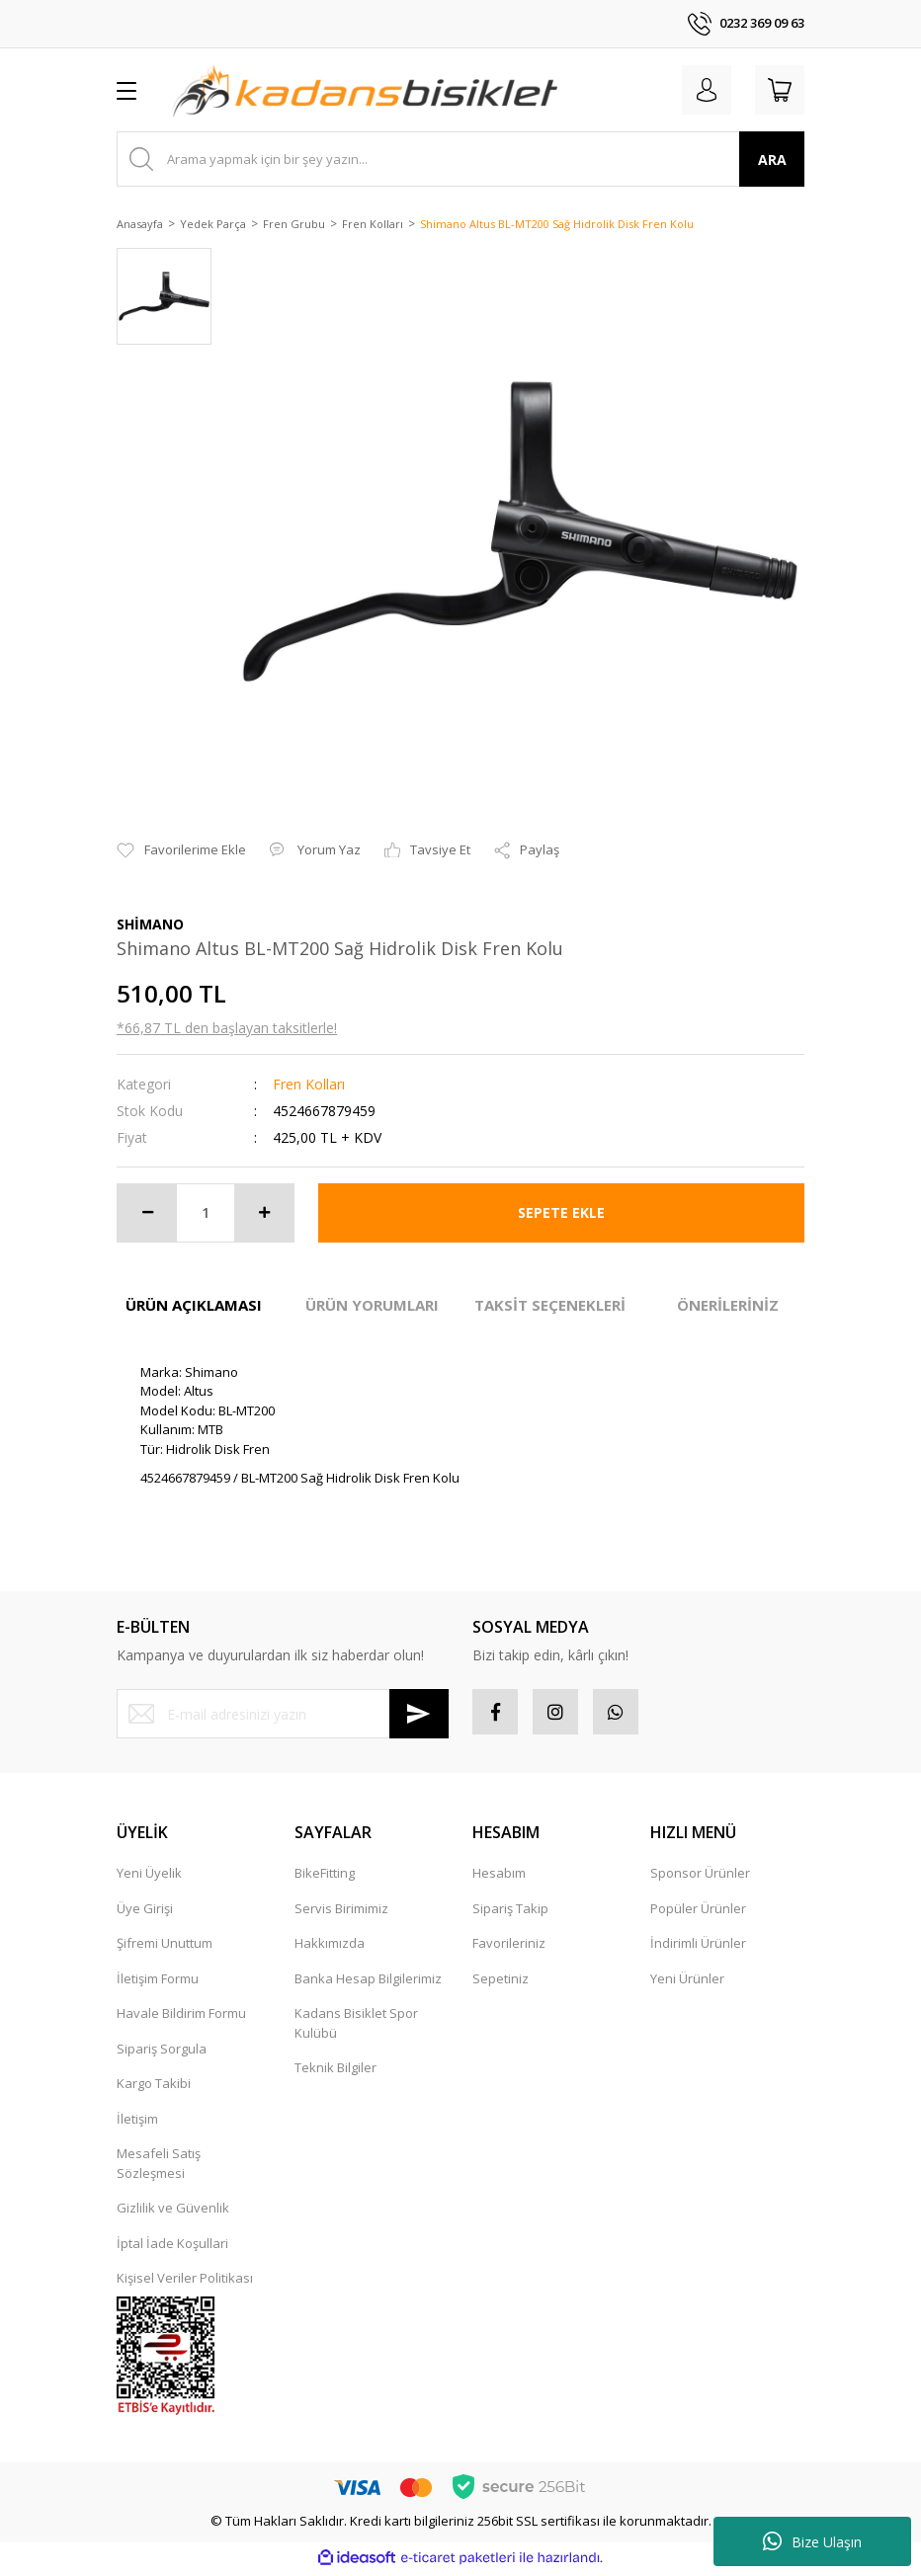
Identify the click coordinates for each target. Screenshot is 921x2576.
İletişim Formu (158, 1982)
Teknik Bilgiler (335, 2071)
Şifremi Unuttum (164, 1947)
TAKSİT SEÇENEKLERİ (550, 1305)
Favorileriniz (508, 1947)
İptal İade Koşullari (172, 2247)
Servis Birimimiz (341, 1912)
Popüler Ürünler (698, 1912)
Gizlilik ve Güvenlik (173, 2211)
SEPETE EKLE (561, 1212)
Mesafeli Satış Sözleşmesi (159, 2167)
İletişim (137, 2123)
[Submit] (419, 1713)
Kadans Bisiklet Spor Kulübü (356, 2027)
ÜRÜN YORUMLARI (372, 1305)
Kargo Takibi (154, 2087)
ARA (772, 159)
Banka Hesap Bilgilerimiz (368, 1982)
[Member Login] (697, 90)
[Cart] (776, 90)
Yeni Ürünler (687, 1982)
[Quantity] (205, 1213)
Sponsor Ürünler (700, 1877)
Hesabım (499, 1877)
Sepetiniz (500, 1982)
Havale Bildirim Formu (181, 2017)
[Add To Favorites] (181, 850)
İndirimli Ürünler (698, 1947)
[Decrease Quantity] (147, 1213)
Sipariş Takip (510, 1912)
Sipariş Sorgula (162, 2052)
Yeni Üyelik (149, 1877)
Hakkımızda (329, 1947)
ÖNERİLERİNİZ (728, 1305)
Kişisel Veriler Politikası (185, 2282)
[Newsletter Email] (283, 1713)
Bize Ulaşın (812, 2541)
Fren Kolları (309, 1084)
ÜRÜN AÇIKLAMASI (194, 1305)
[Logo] (364, 90)
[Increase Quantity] (263, 1213)
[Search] (460, 159)
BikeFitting (324, 1877)
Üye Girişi (145, 1912)
